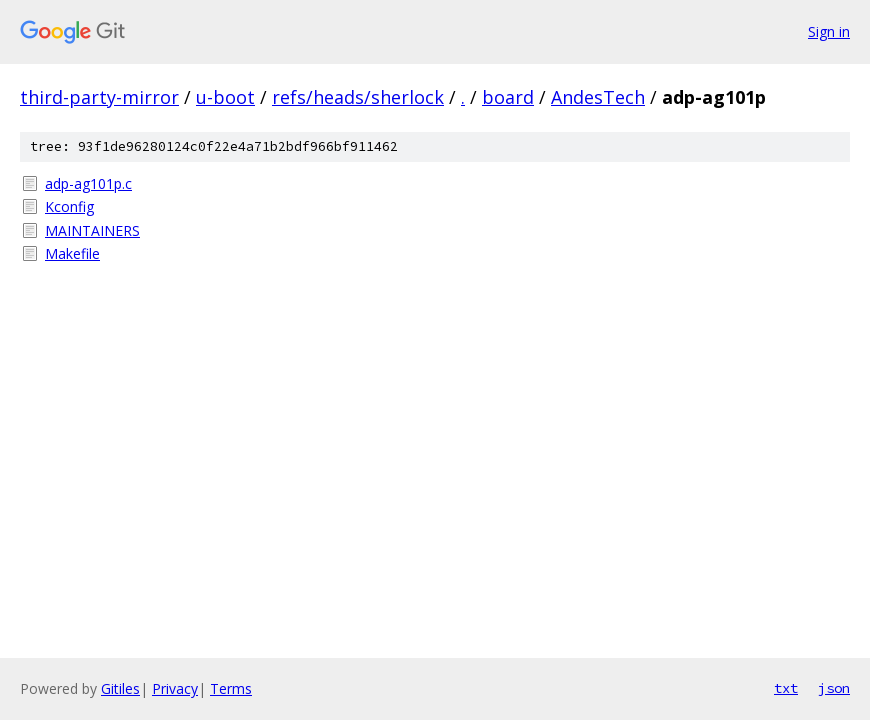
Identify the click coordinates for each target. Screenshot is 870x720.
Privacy (175, 688)
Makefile (72, 253)
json (834, 688)
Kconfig (69, 206)
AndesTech (598, 97)
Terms (231, 688)
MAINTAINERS (92, 230)
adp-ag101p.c (88, 183)
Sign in (829, 31)
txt (786, 688)
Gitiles (120, 688)
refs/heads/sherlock (358, 97)
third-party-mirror (99, 97)
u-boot (225, 97)
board (508, 97)
